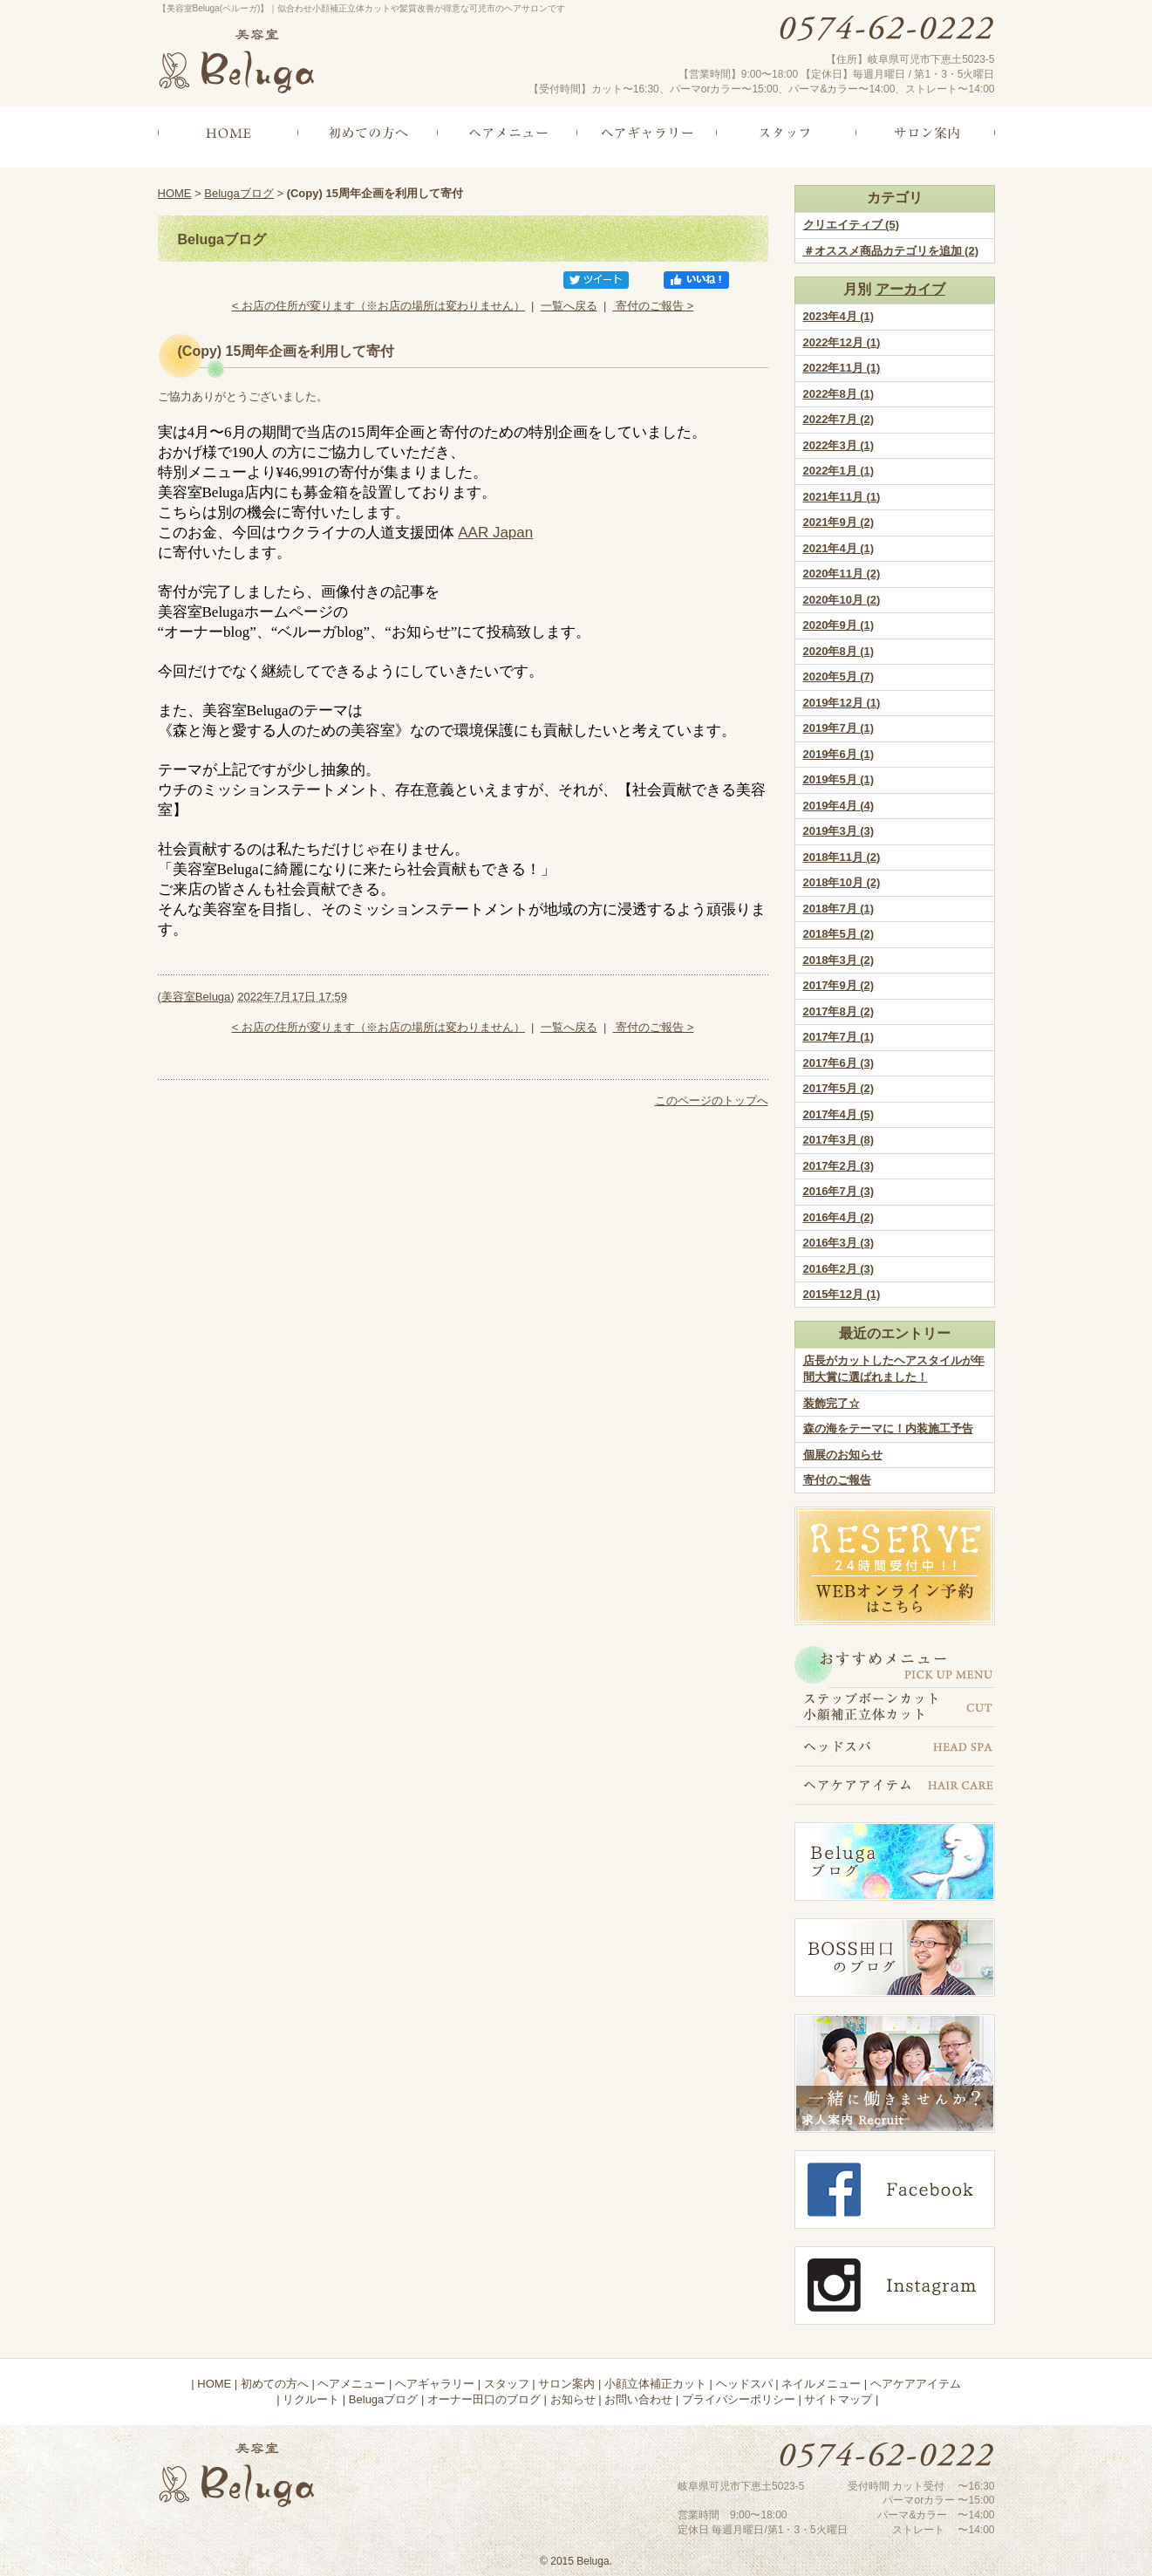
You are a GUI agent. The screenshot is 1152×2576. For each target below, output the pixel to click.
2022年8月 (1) (839, 393)
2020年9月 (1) (839, 625)
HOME (175, 193)
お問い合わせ (638, 2399)
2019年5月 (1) (839, 779)
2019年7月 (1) (839, 728)
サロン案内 (566, 2383)
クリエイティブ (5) (851, 224)
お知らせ (573, 2399)
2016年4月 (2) (839, 1217)
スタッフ (506, 2383)
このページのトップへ (711, 1100)
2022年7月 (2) (839, 419)
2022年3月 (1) (839, 445)
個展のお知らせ (843, 1454)
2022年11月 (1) (842, 367)
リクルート (311, 2399)
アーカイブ (910, 289)
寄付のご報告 (837, 1479)
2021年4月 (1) (839, 548)
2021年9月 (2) (839, 522)
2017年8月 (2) (839, 1011)
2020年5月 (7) (839, 676)
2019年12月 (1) (842, 702)
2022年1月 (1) (839, 470)
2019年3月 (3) (839, 830)
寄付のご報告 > (653, 305)
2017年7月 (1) (839, 1036)
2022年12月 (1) (842, 342)
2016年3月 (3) (839, 1242)
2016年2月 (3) (839, 1268)
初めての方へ (275, 2383)
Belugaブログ (238, 193)
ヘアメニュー (351, 2383)
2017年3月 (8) (839, 1139)
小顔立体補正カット (655, 2383)
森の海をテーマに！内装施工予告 (888, 1428)
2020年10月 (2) (842, 599)
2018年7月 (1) (839, 908)
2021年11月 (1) (842, 496)
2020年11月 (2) (842, 573)
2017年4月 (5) (839, 1114)
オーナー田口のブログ (484, 2399)
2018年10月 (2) (842, 882)
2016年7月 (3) (839, 1191)
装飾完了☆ (831, 1403)
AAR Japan (495, 532)
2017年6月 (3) (839, 1062)
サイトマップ (838, 2399)
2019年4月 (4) (839, 805)
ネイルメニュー (821, 2383)
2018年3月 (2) (839, 960)
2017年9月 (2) (839, 985)
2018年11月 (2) (842, 857)
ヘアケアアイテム (915, 2383)
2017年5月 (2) (839, 1088)
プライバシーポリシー (738, 2399)
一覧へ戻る (569, 305)
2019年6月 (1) (839, 754)
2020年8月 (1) (839, 651)
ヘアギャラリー (434, 2383)
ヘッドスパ (744, 2383)
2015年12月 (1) (842, 1294)
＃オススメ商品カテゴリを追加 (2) (891, 250)
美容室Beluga (195, 996)
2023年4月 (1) (839, 316)
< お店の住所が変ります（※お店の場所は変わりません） (378, 305)
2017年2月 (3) (839, 1165)
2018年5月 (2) (839, 933)
